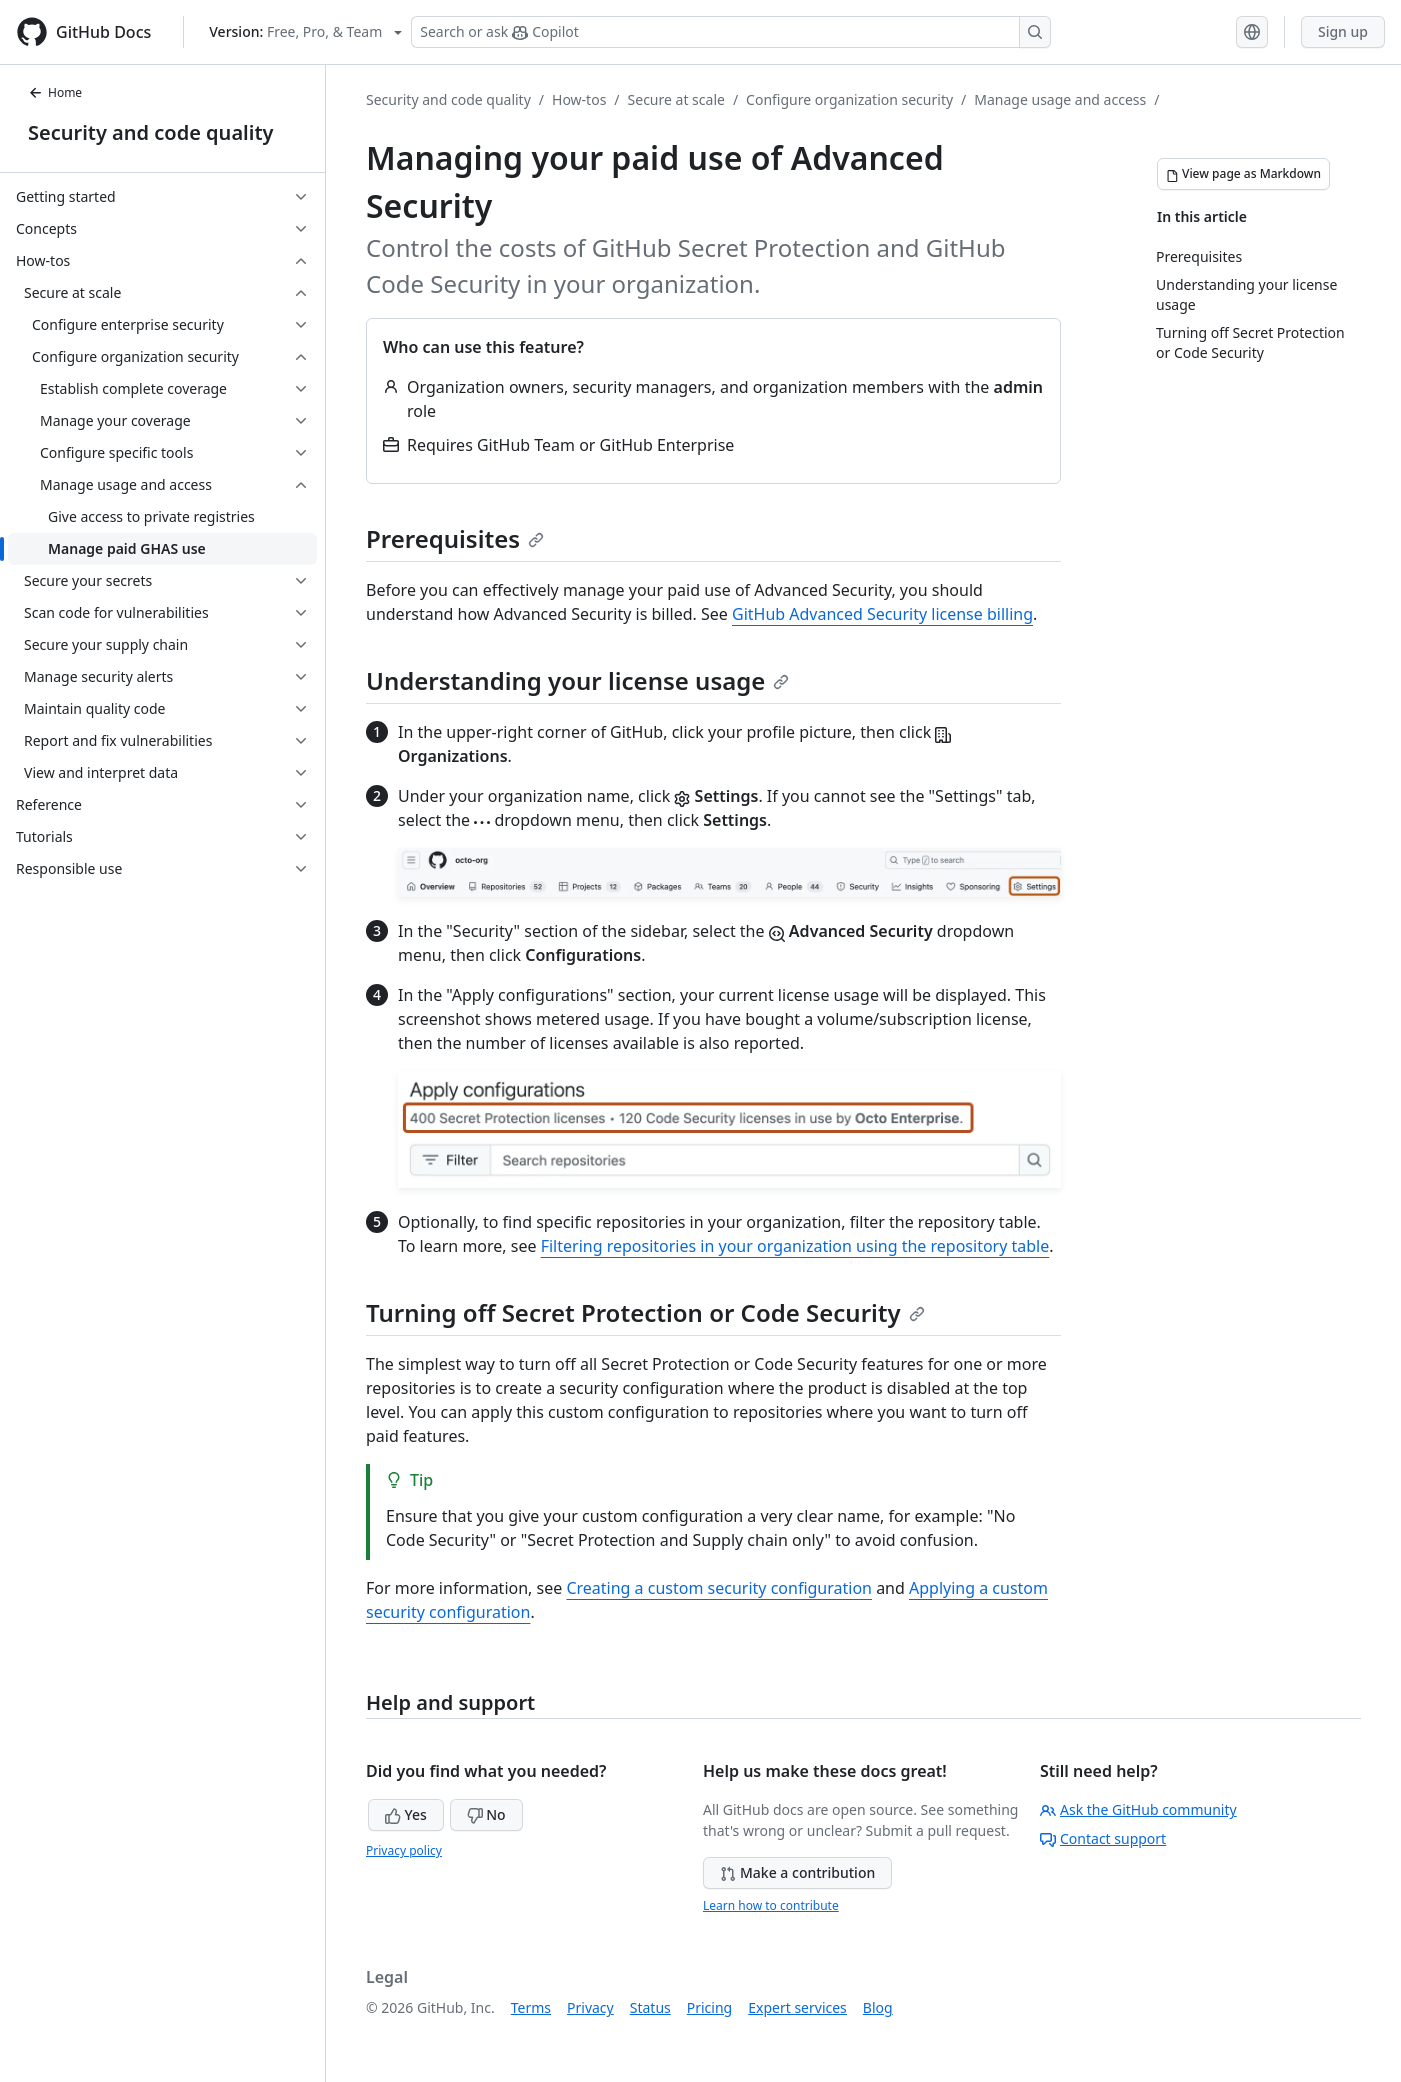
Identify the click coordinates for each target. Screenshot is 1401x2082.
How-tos (579, 99)
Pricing (709, 2007)
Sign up (1343, 31)
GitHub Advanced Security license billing (882, 614)
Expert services (797, 2007)
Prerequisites (455, 538)
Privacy (590, 2007)
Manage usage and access (1060, 99)
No (486, 1814)
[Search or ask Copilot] (731, 32)
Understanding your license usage (577, 680)
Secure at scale (676, 99)
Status (650, 2007)
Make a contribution (797, 1872)
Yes (406, 1814)
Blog (878, 2007)
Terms (531, 2007)
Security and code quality (150, 132)
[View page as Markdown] (1243, 174)
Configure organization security (849, 99)
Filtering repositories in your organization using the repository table (795, 1246)
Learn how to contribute (771, 1905)
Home (55, 92)
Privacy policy (404, 1850)
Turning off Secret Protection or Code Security (645, 1312)
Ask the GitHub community (1138, 1809)
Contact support (1103, 1838)
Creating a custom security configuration (719, 1588)
